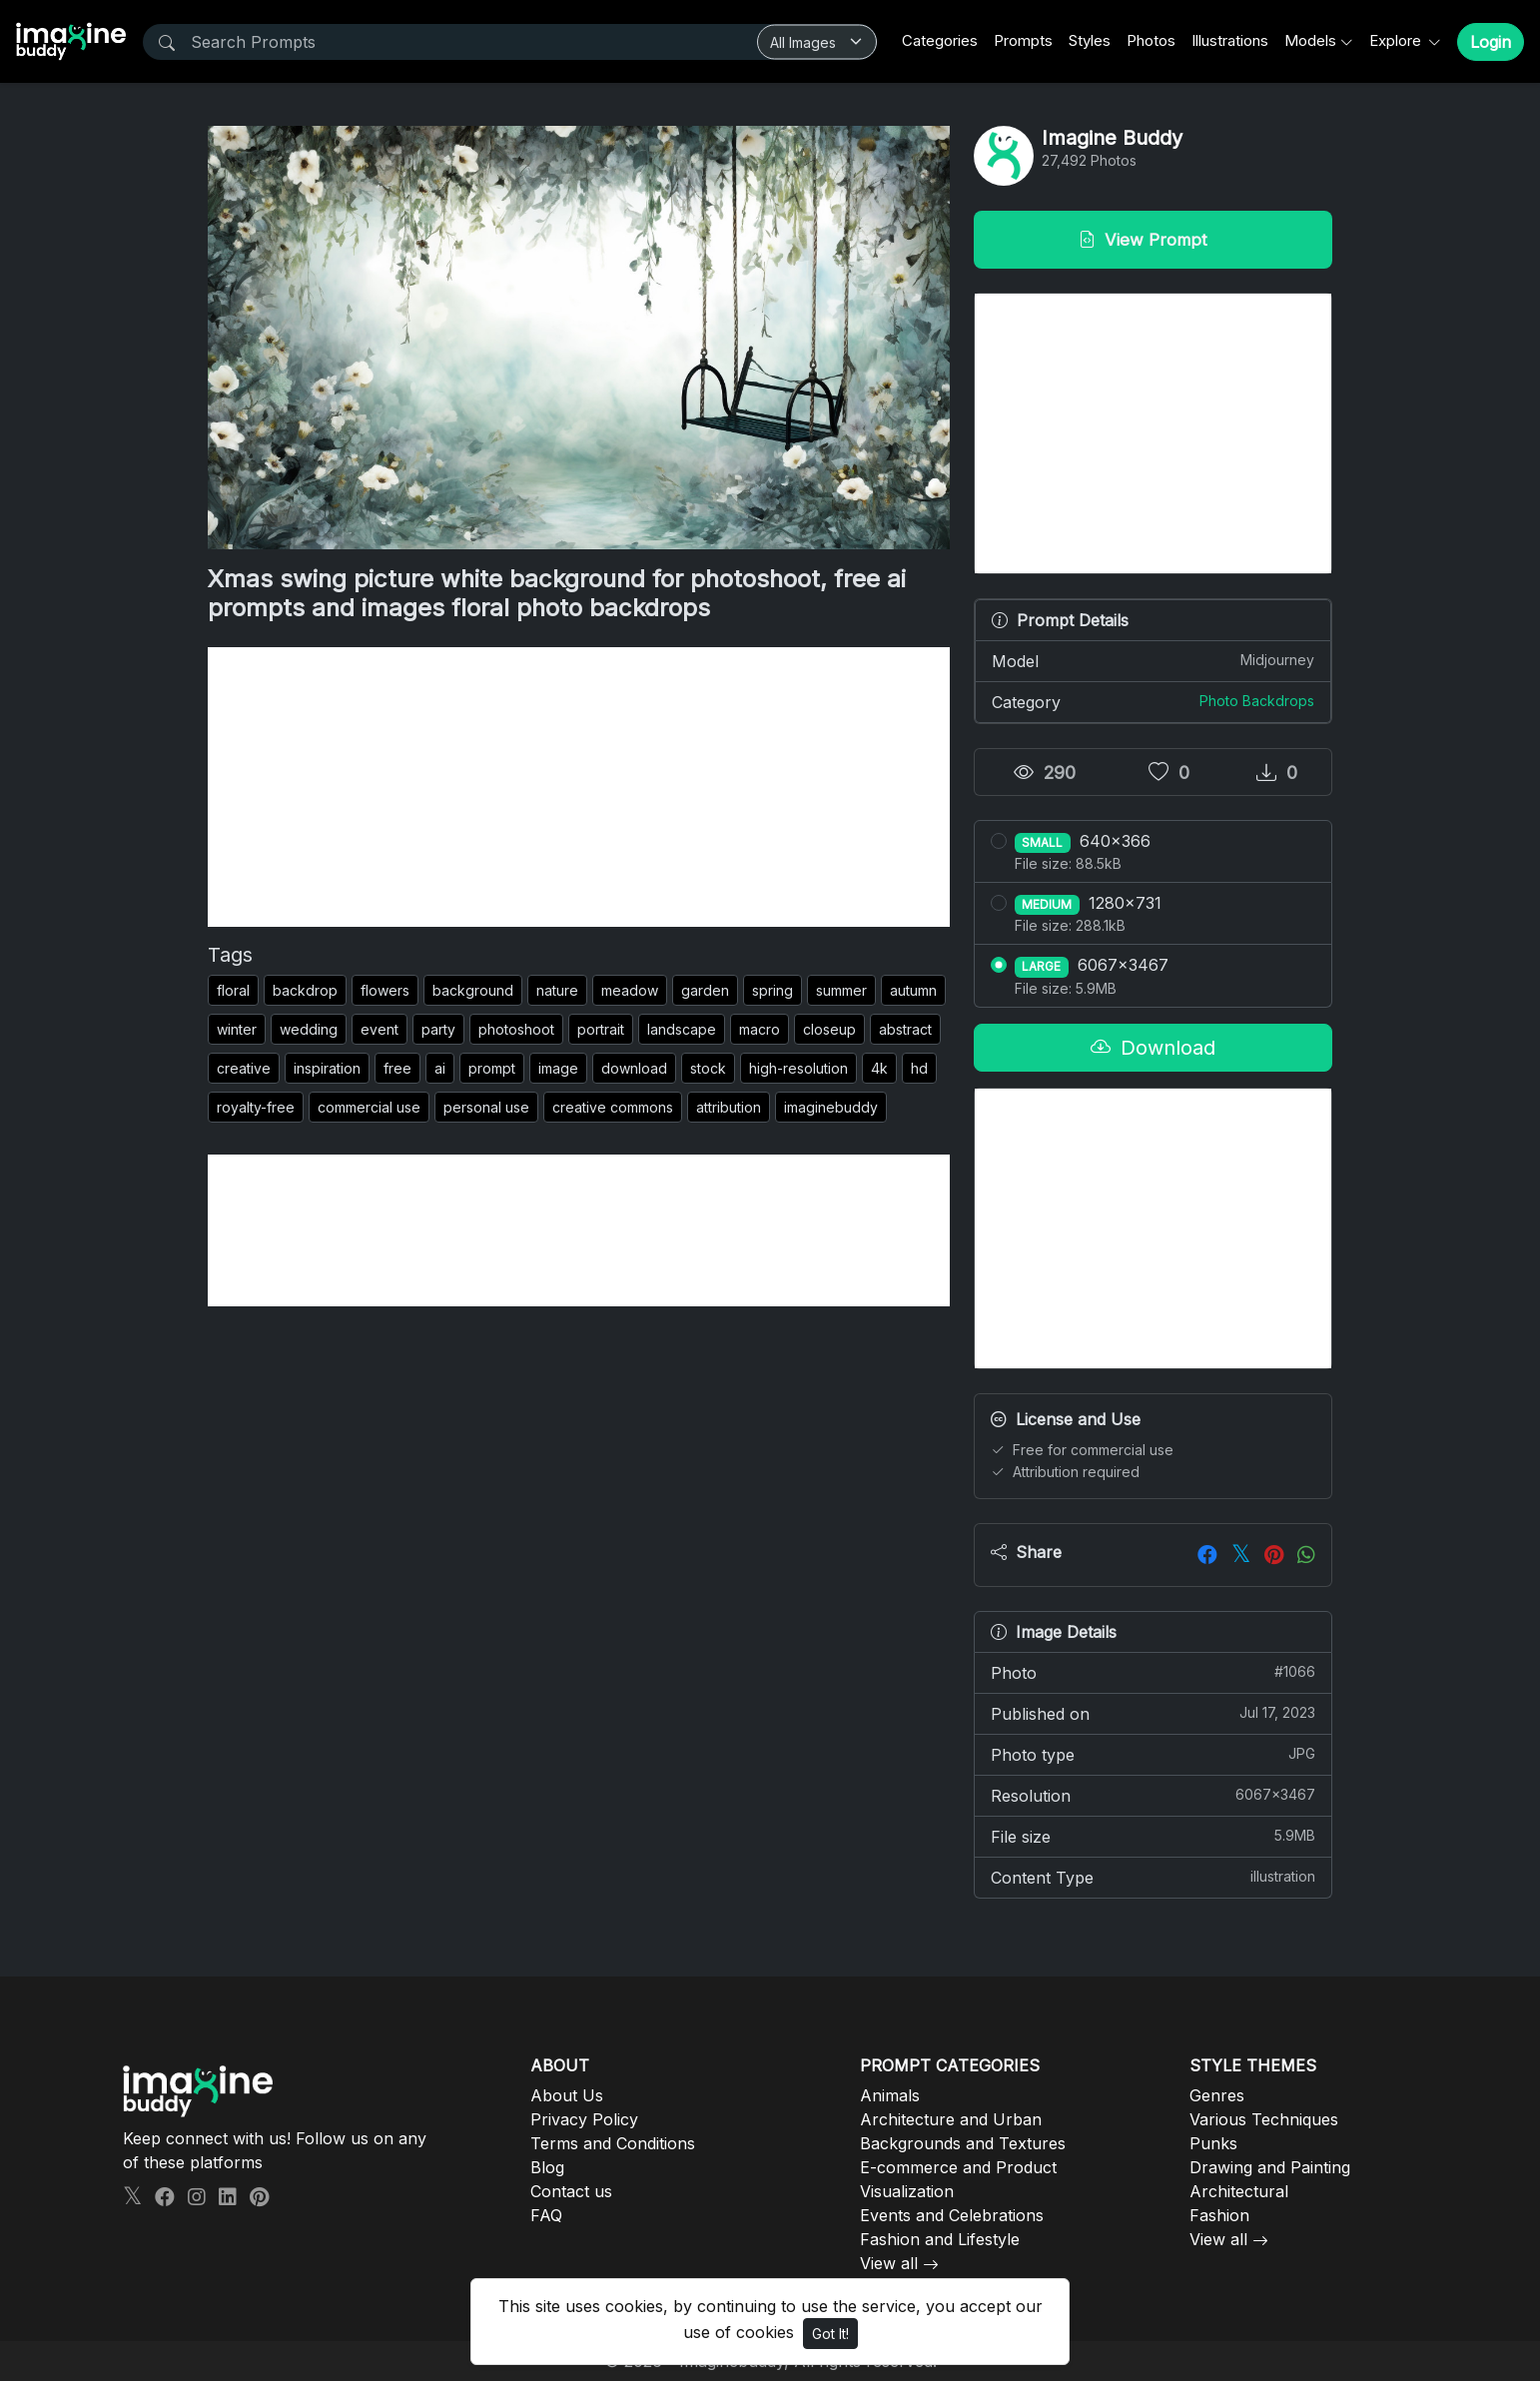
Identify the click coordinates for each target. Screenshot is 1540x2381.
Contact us (571, 2191)
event (379, 1029)
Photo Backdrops (1256, 700)
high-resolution (798, 1068)
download (634, 1068)
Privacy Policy (584, 2119)
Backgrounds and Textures (963, 2143)
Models (1310, 40)
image (558, 1068)
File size (1153, 1836)
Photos (1151, 40)
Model (1153, 660)
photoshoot (516, 1029)
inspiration (327, 1068)
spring (772, 990)
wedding (309, 1029)
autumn (913, 990)
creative (244, 1068)
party (438, 1029)
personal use (486, 1107)
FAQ (546, 2215)
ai (439, 1068)
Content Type (1153, 1877)
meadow (629, 990)
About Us (566, 2095)
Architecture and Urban (951, 2119)
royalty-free (256, 1107)
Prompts (1023, 40)
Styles (1090, 40)
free (397, 1068)
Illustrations (1229, 40)
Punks (1213, 2143)
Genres (1216, 2095)
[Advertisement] (579, 787)
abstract (905, 1029)
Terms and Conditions (612, 2143)
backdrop (305, 990)
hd (919, 1068)
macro (759, 1029)
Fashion (1219, 2215)
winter (237, 1029)
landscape (681, 1029)
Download (1153, 1048)
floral (233, 990)
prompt (491, 1068)
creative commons (612, 1107)
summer (841, 990)
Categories (940, 40)
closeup (829, 1029)
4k (879, 1068)
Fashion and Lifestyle (940, 2239)
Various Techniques (1263, 2119)
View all (889, 2263)
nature (557, 990)
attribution (728, 1107)
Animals (890, 2095)
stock (708, 1068)
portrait (600, 1029)
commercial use (369, 1107)
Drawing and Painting (1269, 2167)
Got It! (830, 2333)
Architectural (1238, 2191)
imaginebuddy (831, 1107)
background (472, 990)
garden (705, 990)
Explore (1397, 40)
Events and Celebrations (952, 2215)
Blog (547, 2167)
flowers (385, 990)
